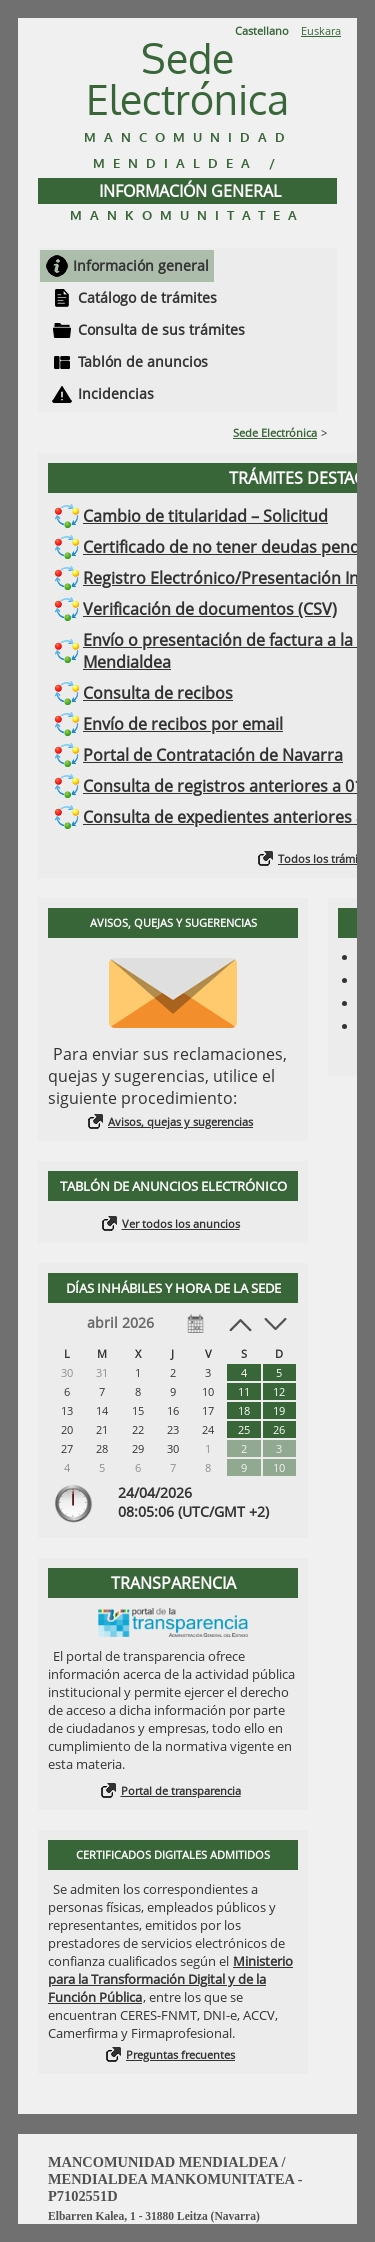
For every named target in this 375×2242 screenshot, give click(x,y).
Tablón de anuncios (143, 361)
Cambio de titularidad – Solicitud (205, 516)
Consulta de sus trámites (161, 329)
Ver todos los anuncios (181, 1223)
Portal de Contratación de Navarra (213, 755)
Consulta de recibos (158, 693)
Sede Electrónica (275, 432)
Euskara (321, 30)
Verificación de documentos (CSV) (210, 609)
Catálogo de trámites (147, 297)
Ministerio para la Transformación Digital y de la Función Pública (170, 1979)
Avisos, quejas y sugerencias (180, 1121)
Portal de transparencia (181, 1790)
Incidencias (116, 393)
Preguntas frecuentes (180, 2054)
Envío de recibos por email (183, 724)
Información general (141, 265)
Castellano (262, 30)
